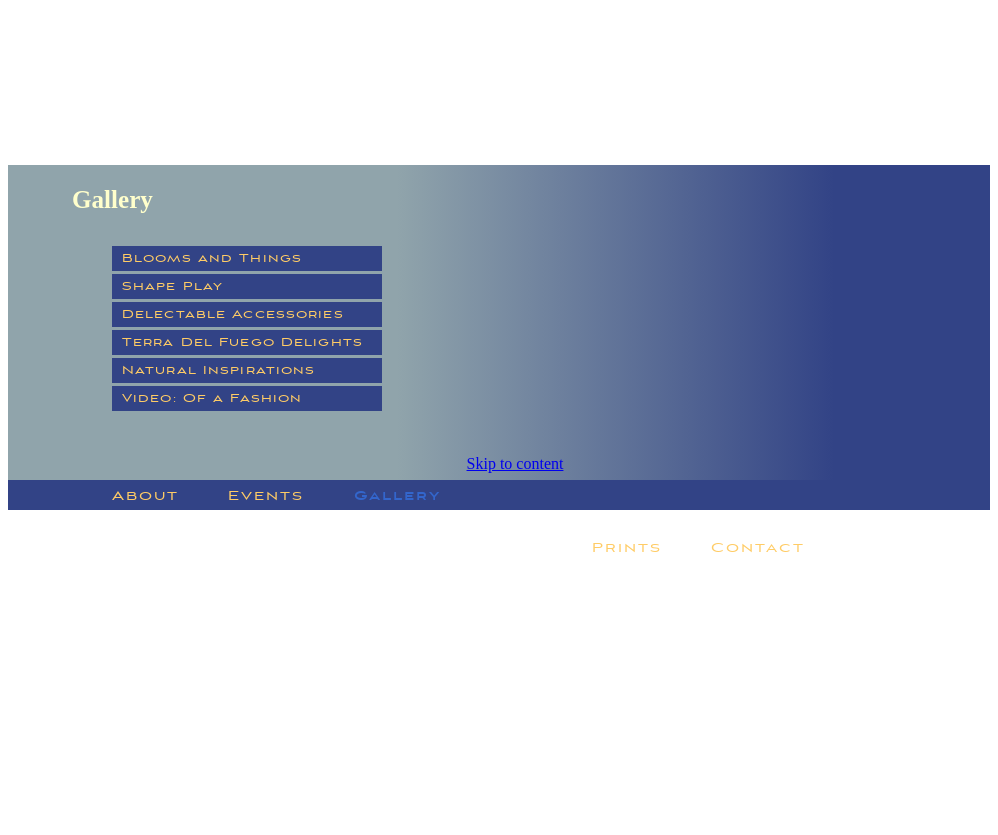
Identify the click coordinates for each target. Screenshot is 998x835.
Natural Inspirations (218, 370)
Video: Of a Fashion (212, 398)
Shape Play (172, 286)
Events (266, 495)
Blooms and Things (212, 258)
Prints (627, 547)
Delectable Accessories (233, 314)
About (145, 495)
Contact (757, 547)
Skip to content (515, 463)
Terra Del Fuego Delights (242, 342)
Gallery (397, 495)
